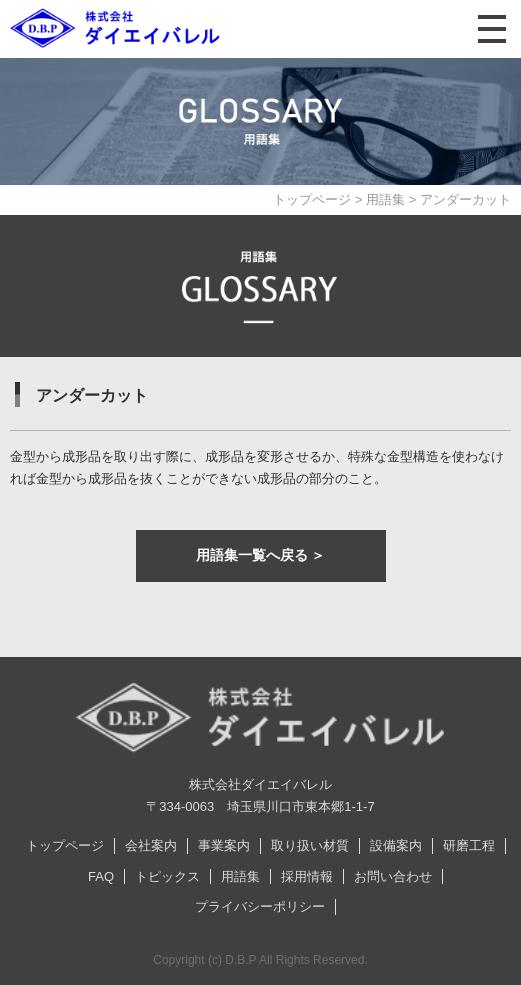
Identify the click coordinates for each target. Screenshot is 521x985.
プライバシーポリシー (260, 906)
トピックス (167, 876)
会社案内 (151, 845)
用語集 (385, 199)
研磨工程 (469, 845)
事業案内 (224, 845)
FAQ (101, 876)
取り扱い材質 (310, 845)
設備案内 (396, 845)
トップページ (312, 199)
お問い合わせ (393, 876)
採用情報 (307, 876)
